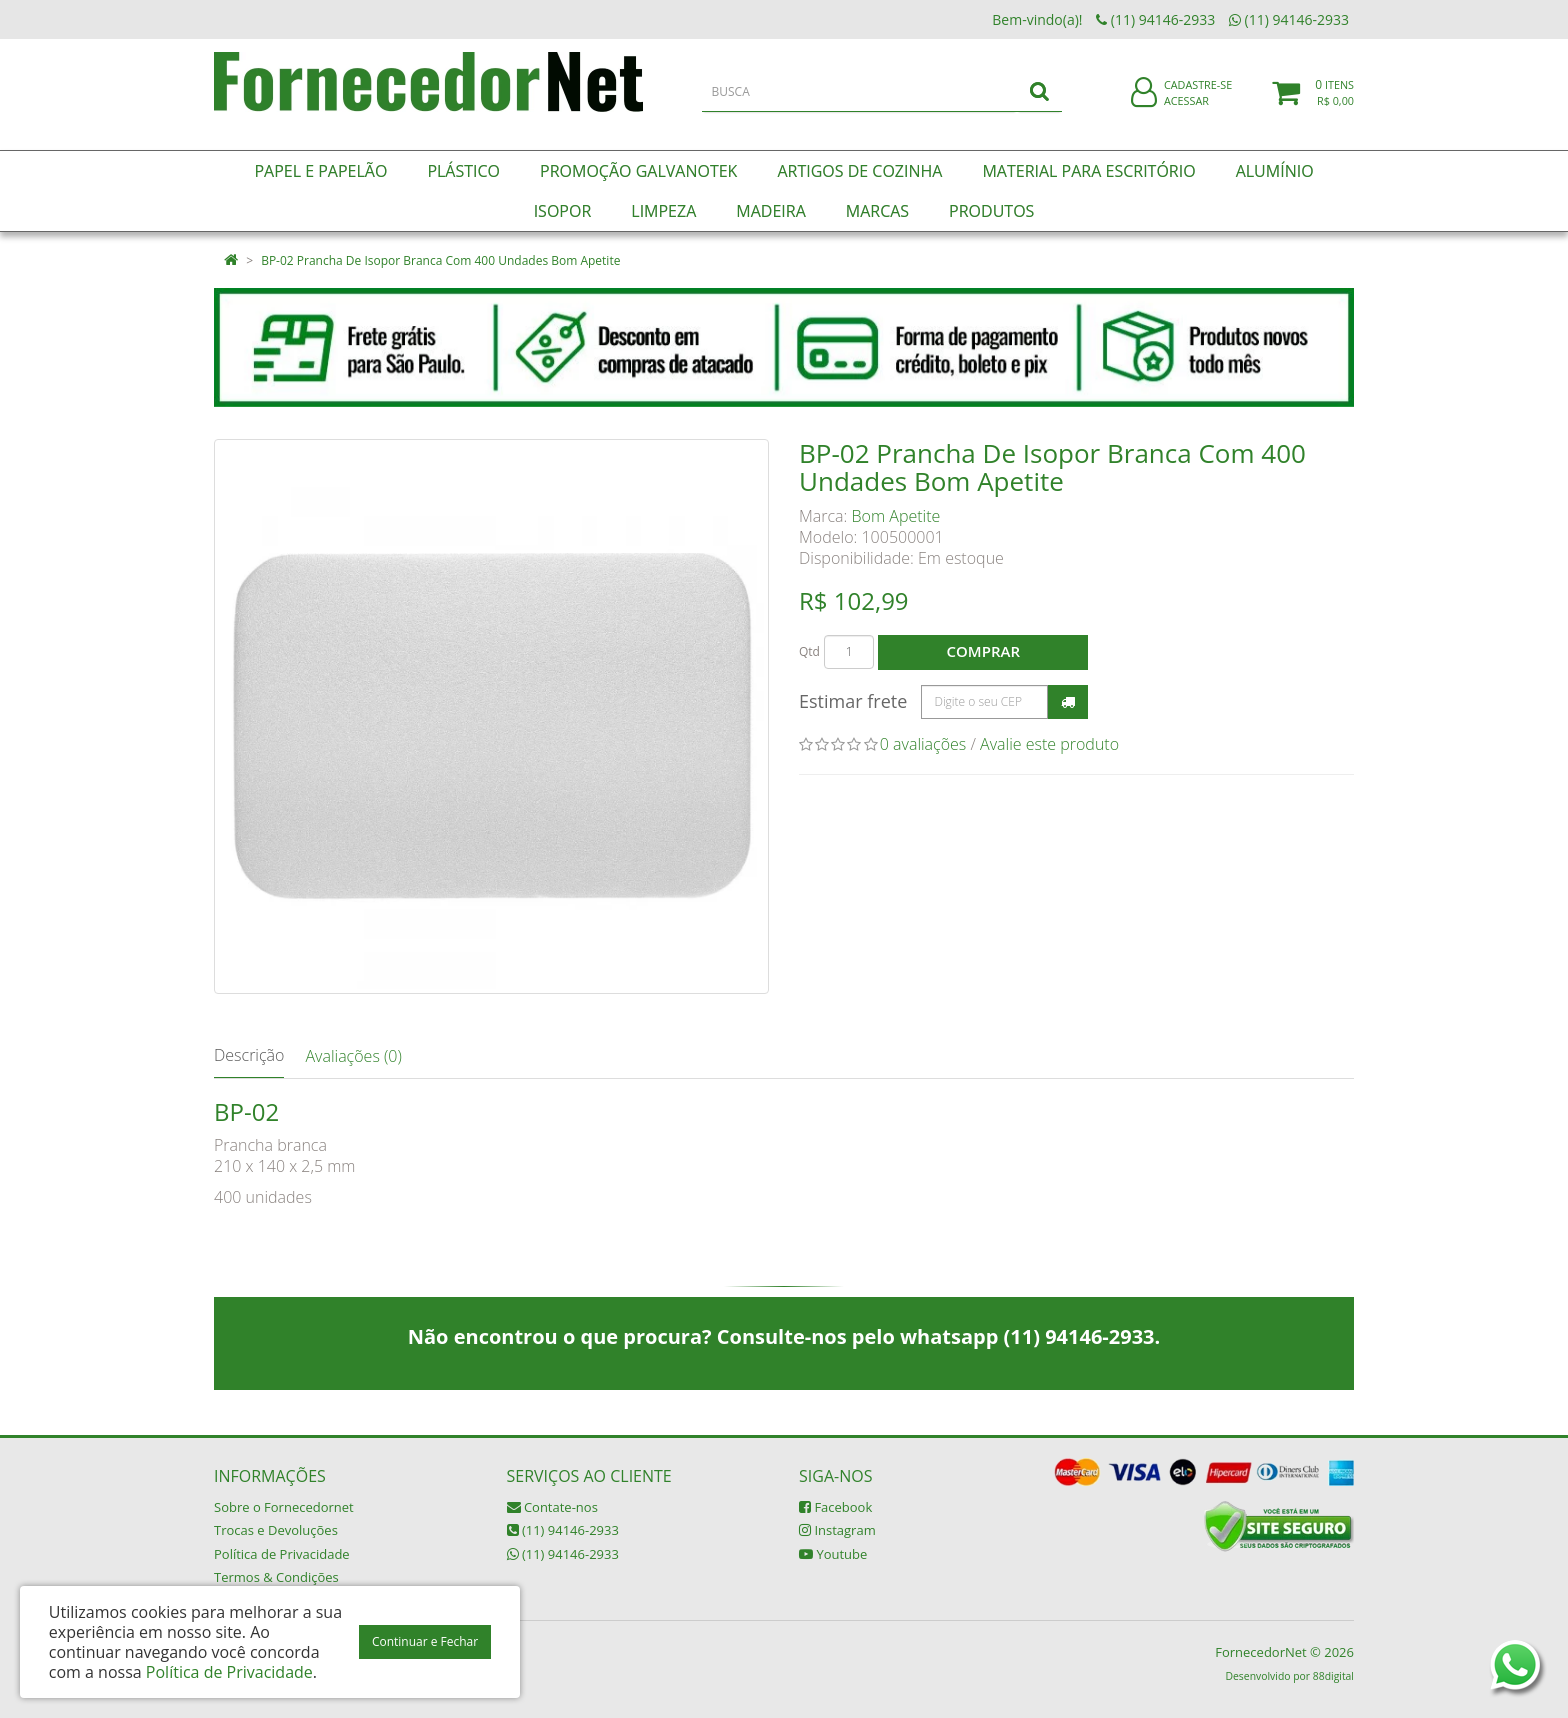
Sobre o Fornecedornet (284, 1507)
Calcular (1068, 702)
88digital (1333, 1676)
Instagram (837, 1530)
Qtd (809, 651)
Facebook (835, 1507)
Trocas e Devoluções (276, 1530)
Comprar (983, 651)
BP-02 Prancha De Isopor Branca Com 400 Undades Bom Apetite (440, 260)
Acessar (1186, 113)
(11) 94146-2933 (563, 1530)
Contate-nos (552, 1507)
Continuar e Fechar (425, 1641)
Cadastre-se (1198, 97)
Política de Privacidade (282, 1554)
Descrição (249, 1055)
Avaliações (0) (353, 1056)
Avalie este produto (1049, 744)
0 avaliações (923, 744)
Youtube (833, 1554)
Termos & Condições (276, 1577)
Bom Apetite (896, 516)
